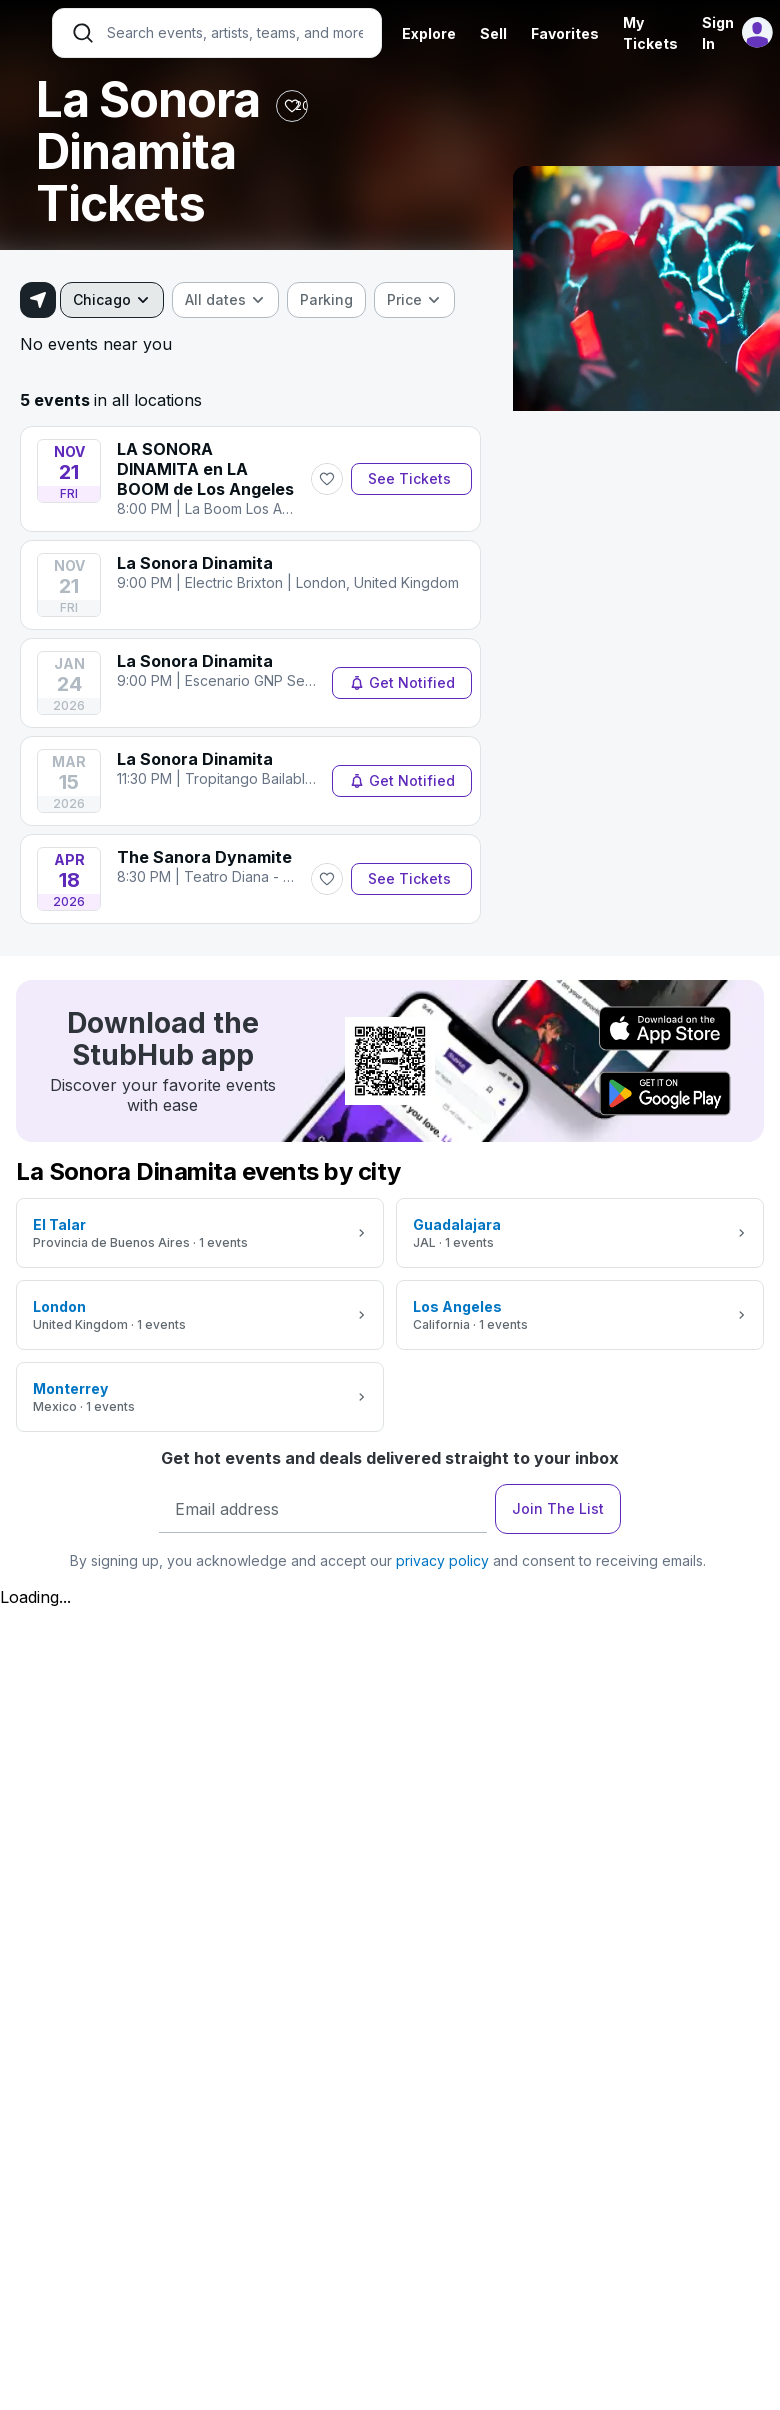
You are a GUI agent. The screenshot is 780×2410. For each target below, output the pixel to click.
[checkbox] (326, 300)
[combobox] (112, 300)
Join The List (558, 1508)
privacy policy (442, 1560)
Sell (493, 33)
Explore (429, 33)
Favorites (565, 33)
